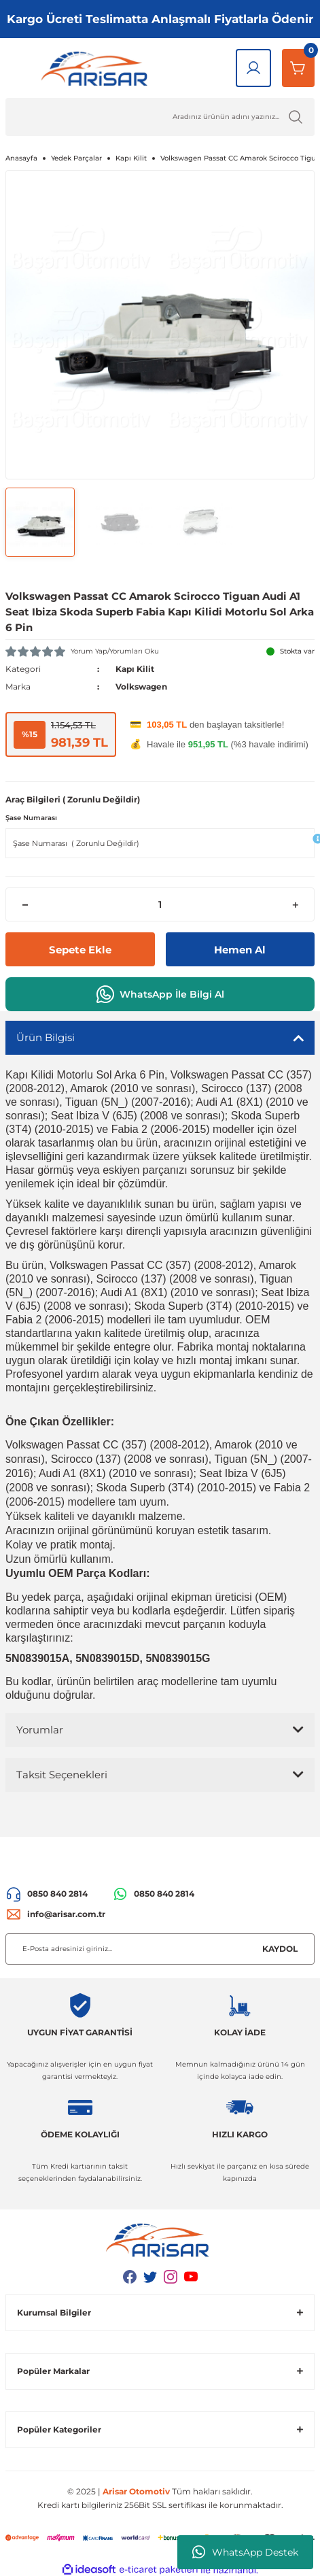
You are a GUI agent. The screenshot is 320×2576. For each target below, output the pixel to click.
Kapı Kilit (134, 669)
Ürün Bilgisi (45, 1037)
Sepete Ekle (80, 949)
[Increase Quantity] (295, 904)
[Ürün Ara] (160, 117)
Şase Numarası (31, 817)
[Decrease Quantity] (24, 904)
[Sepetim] (298, 68)
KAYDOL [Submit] (280, 1949)
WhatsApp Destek (245, 2552)
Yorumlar (39, 1729)
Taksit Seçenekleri (61, 1774)
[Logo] (97, 68)
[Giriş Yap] (253, 68)
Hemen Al (240, 949)
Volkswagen (141, 686)
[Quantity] (160, 904)
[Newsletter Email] (160, 1949)
